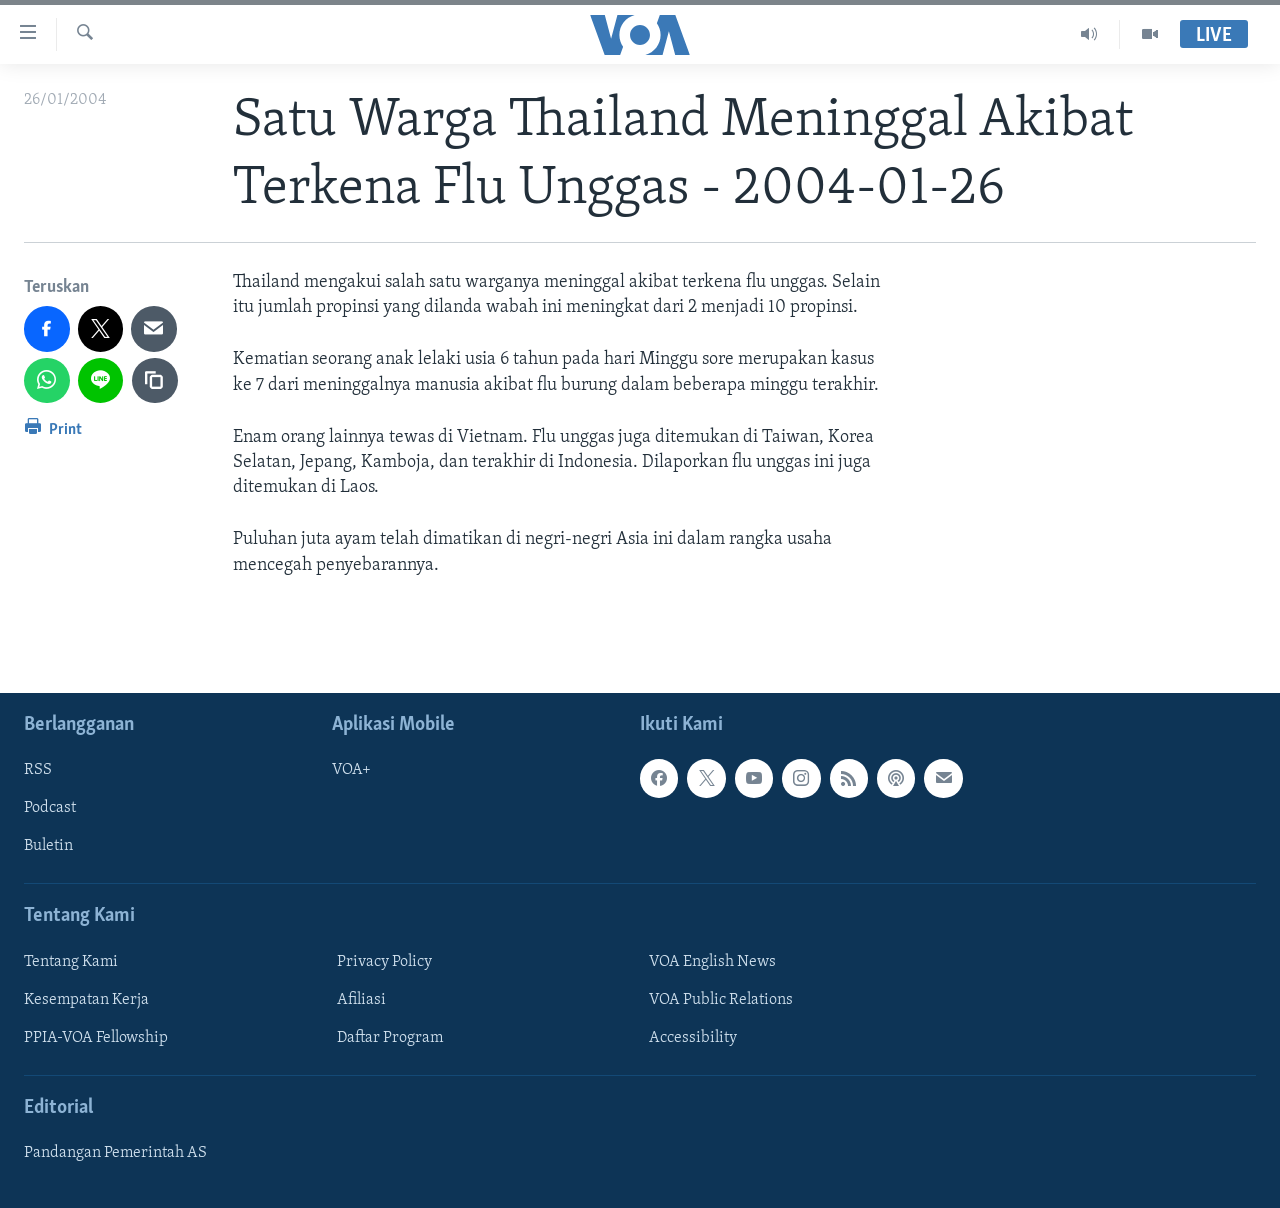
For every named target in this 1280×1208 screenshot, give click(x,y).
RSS (38, 770)
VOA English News (712, 962)
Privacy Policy (384, 962)
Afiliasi (361, 1000)
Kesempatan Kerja (86, 1000)
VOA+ (351, 770)
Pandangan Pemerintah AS (115, 1153)
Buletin (48, 846)
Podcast (50, 808)
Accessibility (693, 1038)
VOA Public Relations (721, 1000)
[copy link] (155, 381)
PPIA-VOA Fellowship (96, 1038)
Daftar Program (390, 1038)
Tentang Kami (71, 962)
